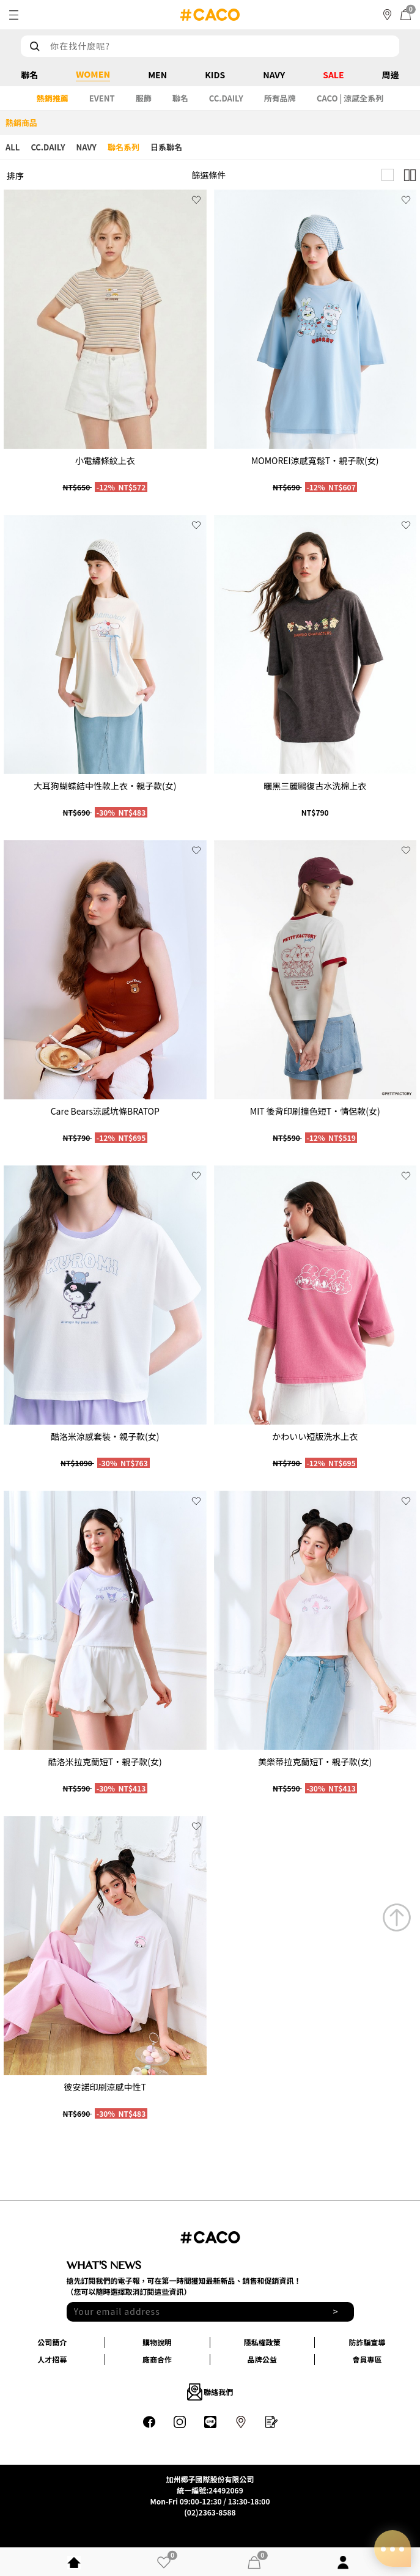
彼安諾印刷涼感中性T (105, 2087)
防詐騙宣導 (367, 2342)
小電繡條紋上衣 (105, 460)
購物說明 (157, 2342)
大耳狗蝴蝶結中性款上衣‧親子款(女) (105, 786)
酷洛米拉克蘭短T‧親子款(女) (105, 1761)
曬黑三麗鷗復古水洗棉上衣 (314, 786)
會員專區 (367, 2359)
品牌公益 (262, 2359)
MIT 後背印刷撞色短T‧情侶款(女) (315, 1111)
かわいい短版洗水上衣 (315, 1436)
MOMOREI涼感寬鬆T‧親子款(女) (315, 460)
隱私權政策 (262, 2342)
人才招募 (52, 2359)
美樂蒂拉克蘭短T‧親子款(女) (315, 1761)
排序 (15, 175)
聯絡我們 (210, 2392)
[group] (105, 319)
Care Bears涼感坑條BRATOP (105, 1111)
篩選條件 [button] (209, 175)
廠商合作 (157, 2359)
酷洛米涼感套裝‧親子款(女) (105, 1436)
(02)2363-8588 (209, 2512)
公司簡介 (52, 2342)
